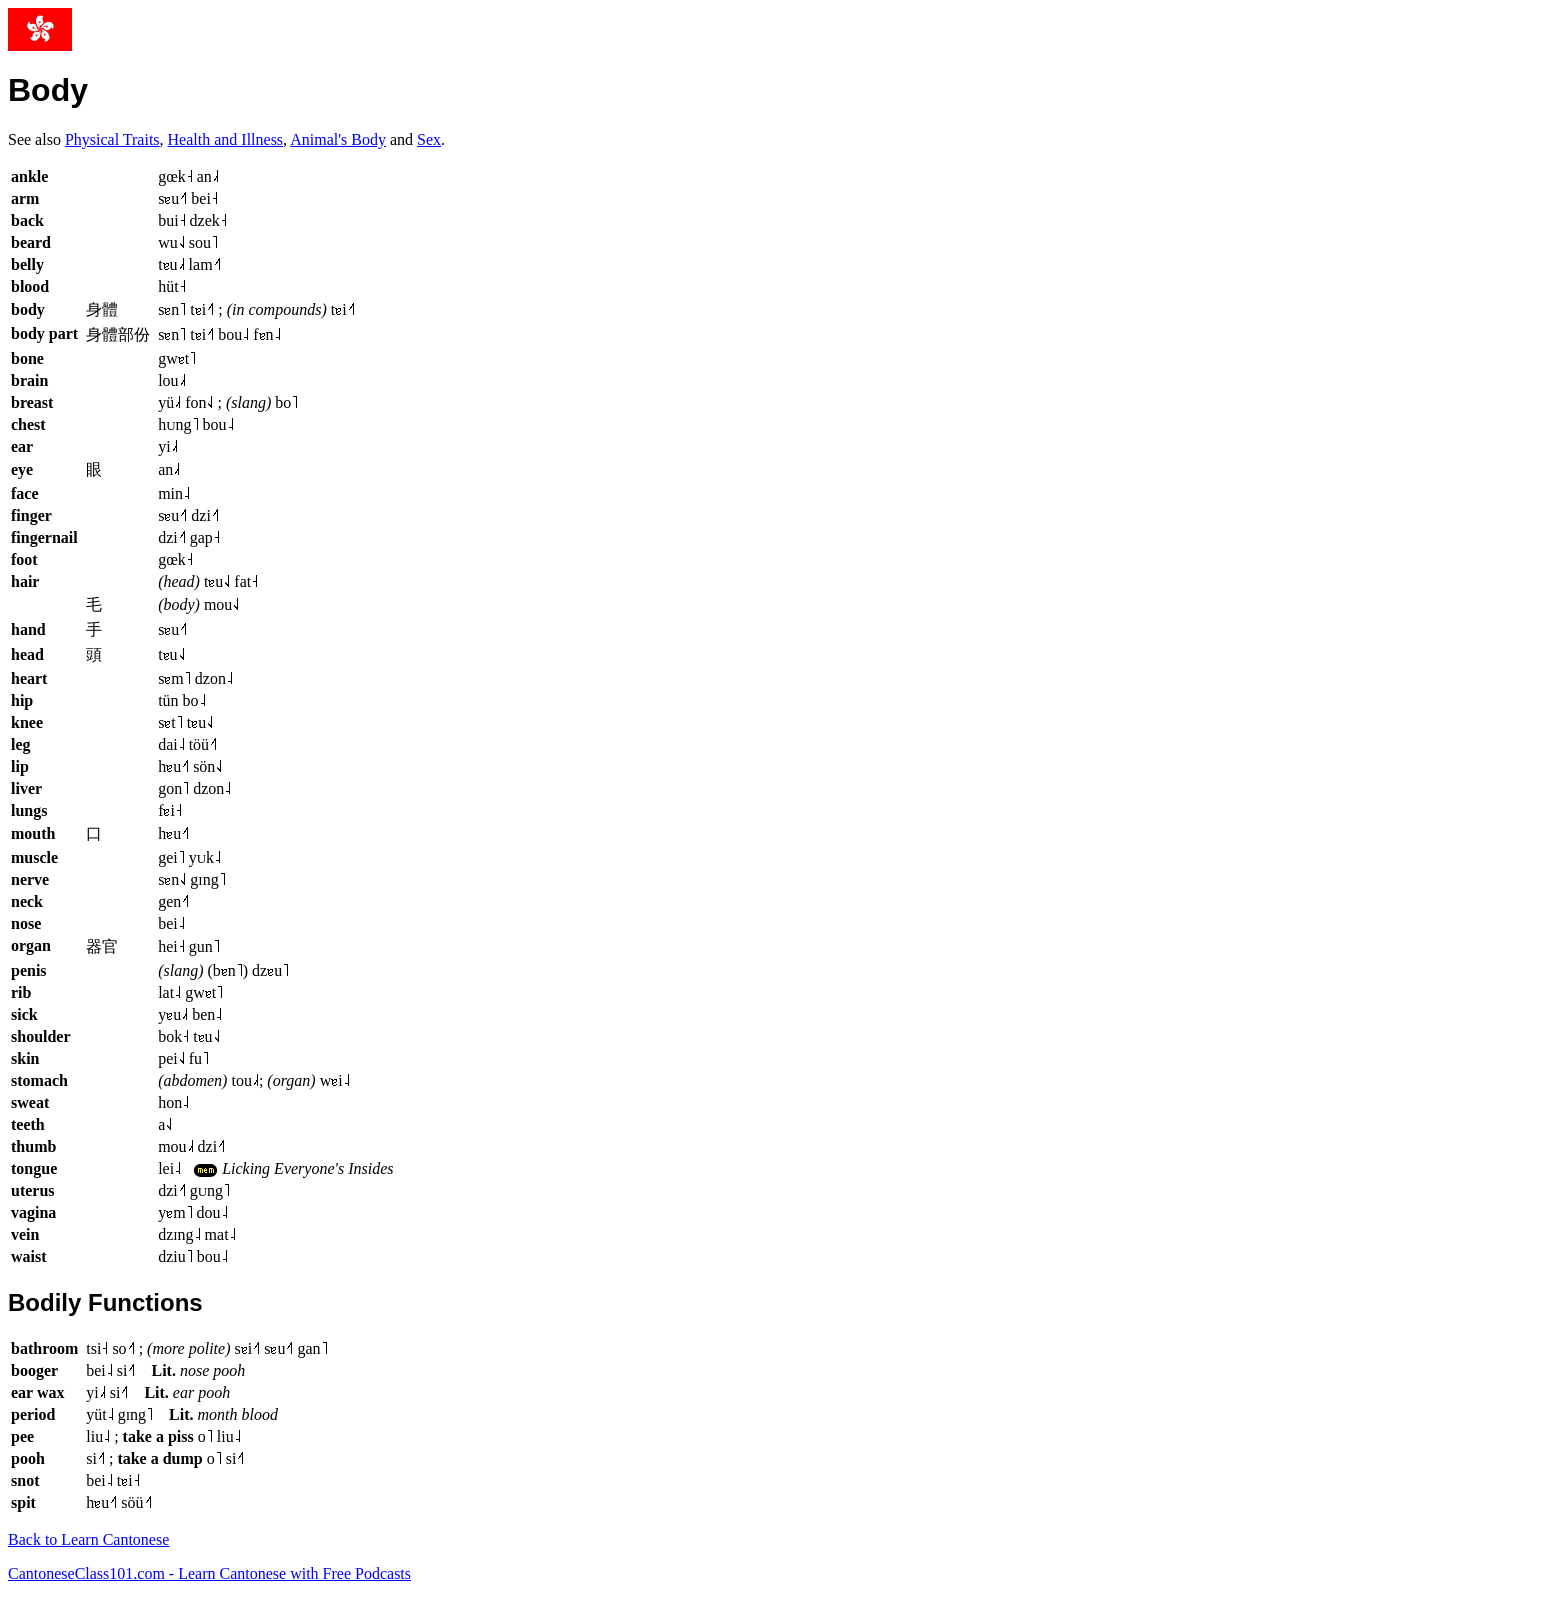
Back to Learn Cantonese (88, 1539)
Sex (429, 139)
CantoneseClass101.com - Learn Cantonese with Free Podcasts (209, 1573)
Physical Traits (112, 139)
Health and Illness (226, 139)
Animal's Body (338, 139)
